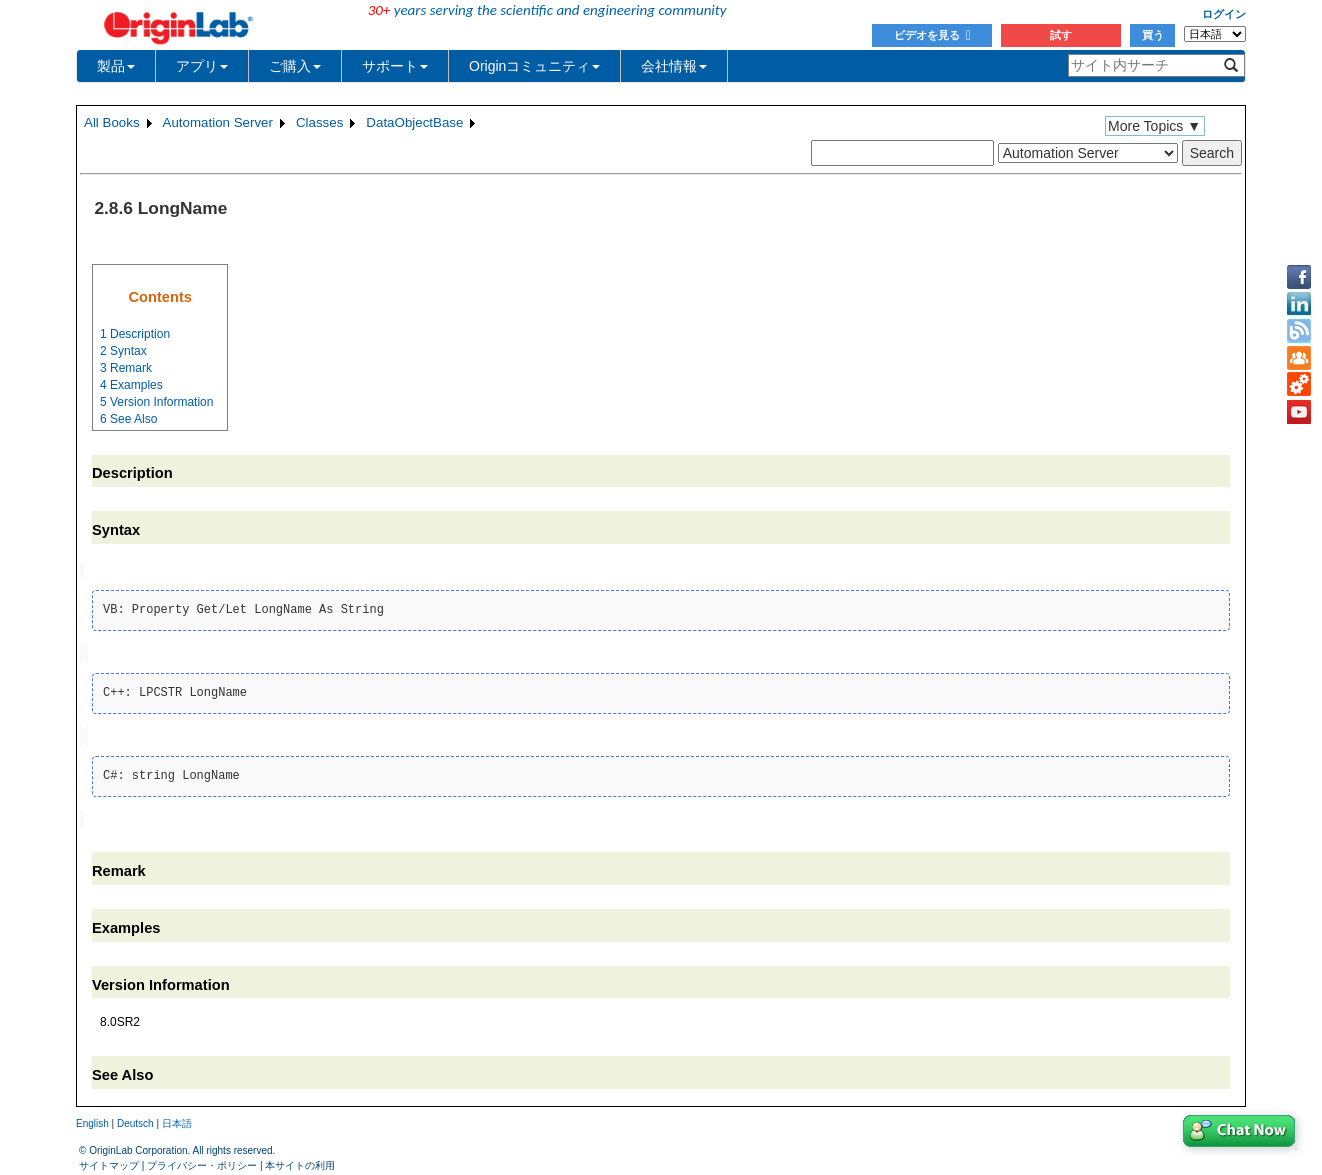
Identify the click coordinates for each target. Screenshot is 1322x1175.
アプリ (202, 66)
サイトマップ (109, 1160)
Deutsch (135, 1119)
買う (1153, 35)
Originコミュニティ (534, 66)
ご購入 (295, 66)
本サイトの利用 (300, 1160)
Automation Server (218, 122)
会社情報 (674, 66)
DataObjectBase (414, 122)
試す (1061, 35)
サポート (395, 66)
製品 (116, 66)
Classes (319, 122)
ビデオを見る (932, 35)
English (92, 1119)
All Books (112, 122)
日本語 (177, 1119)
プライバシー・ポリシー (202, 1160)
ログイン (1224, 14)
